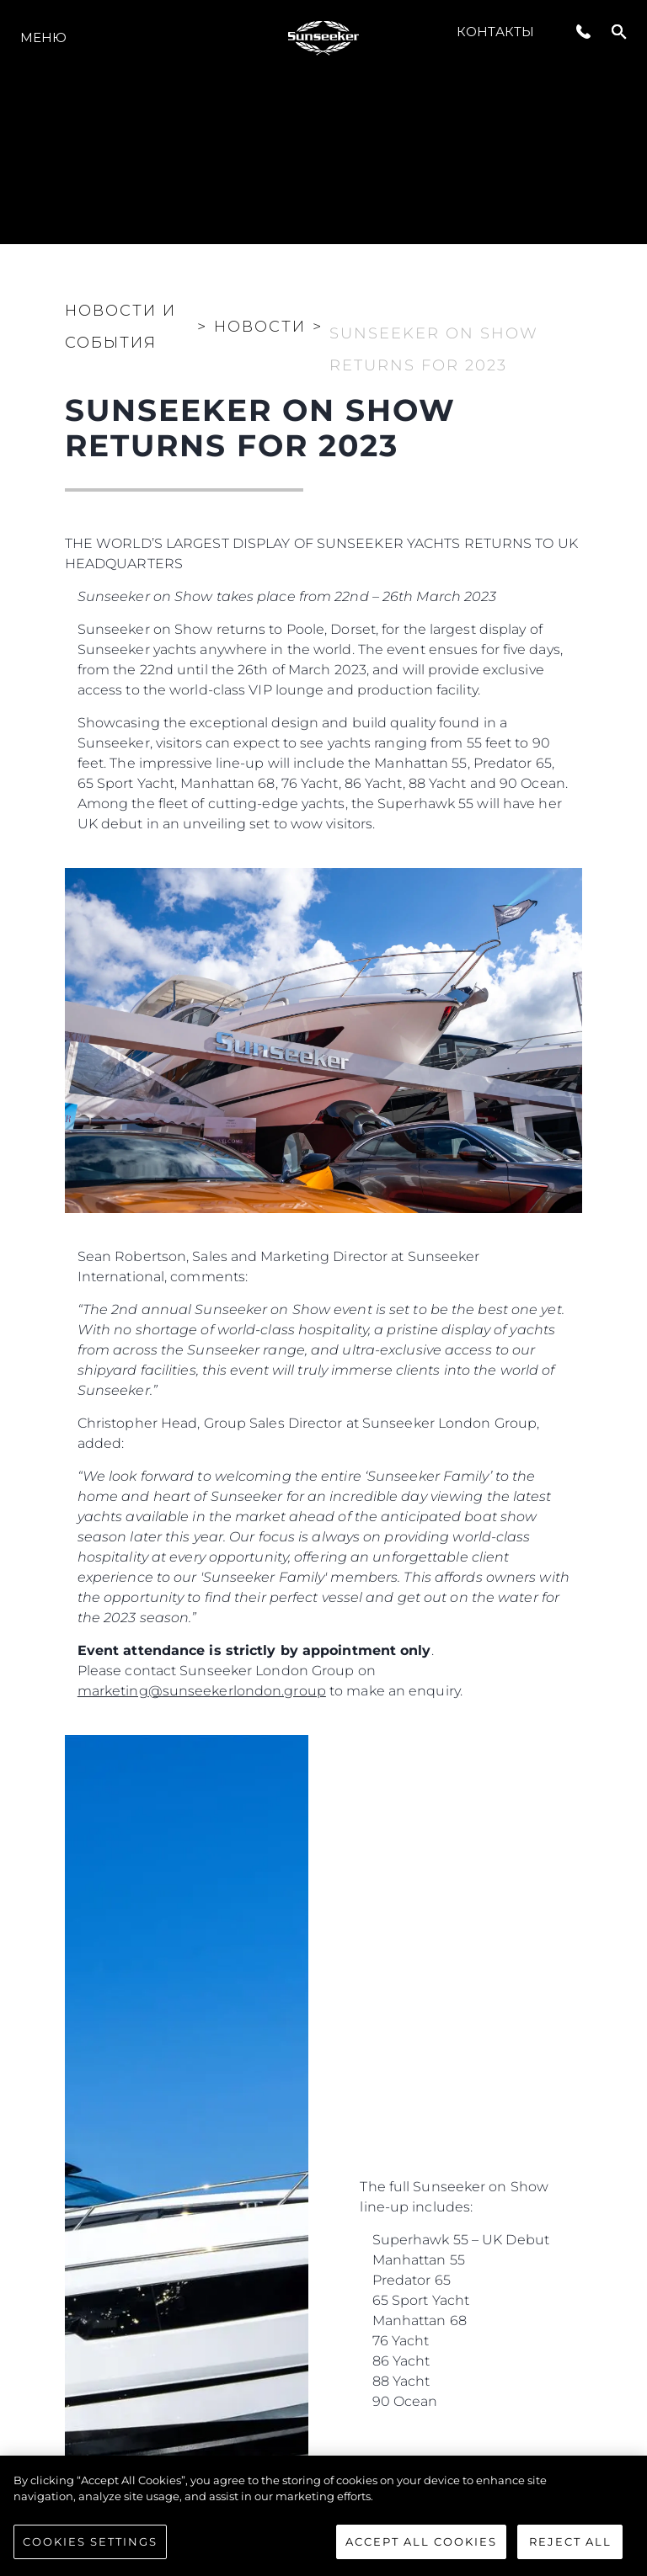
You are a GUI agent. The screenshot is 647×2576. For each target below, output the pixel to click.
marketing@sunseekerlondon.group (202, 1691)
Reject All (570, 2550)
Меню (43, 37)
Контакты (495, 32)
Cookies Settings (90, 2550)
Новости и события (120, 326)
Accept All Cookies (421, 2550)
